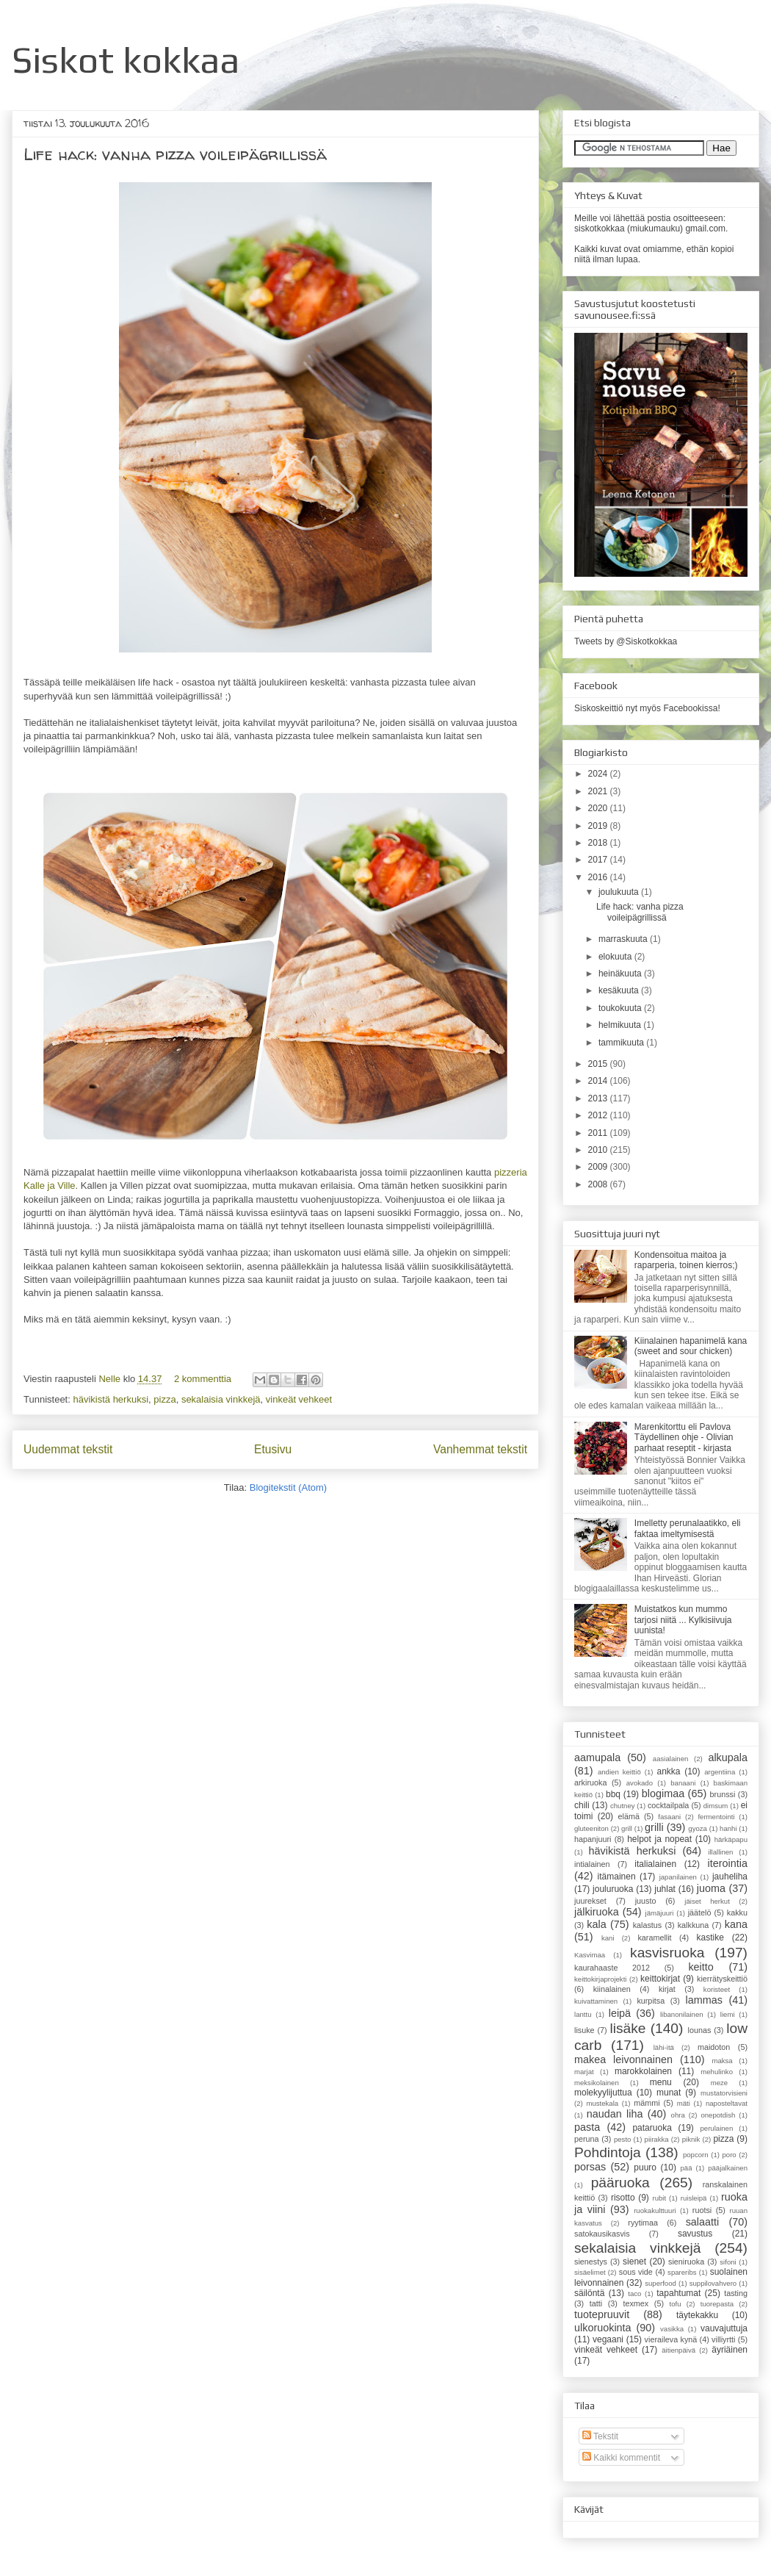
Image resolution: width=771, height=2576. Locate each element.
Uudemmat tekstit (67, 1449)
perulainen (716, 2128)
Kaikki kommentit (621, 2458)
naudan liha (615, 2114)
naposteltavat (727, 2103)
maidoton (714, 2047)
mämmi (646, 2102)
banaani (682, 1783)
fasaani (669, 1817)
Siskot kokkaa (126, 59)
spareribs (681, 2272)
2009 (599, 1167)
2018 (599, 843)
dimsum (715, 1806)
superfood (660, 2283)
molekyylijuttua (603, 2092)
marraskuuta (624, 939)
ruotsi (702, 2210)
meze (719, 2083)
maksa (722, 2061)
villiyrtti (723, 2339)
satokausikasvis (602, 2233)
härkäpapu (731, 1839)
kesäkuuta (619, 990)
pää (686, 2168)
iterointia (728, 1863)
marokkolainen (643, 2071)
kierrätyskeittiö (722, 1978)
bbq (613, 1794)
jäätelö (700, 1912)
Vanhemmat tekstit (480, 1449)
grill (626, 1828)
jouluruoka (613, 1889)
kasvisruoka (667, 1952)
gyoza (697, 1828)
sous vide (636, 2271)
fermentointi (716, 1817)
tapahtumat (678, 2293)
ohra (678, 2115)
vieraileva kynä (671, 2339)
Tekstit (600, 2436)
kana (736, 1924)
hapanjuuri (592, 1839)
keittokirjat (660, 1979)
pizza (164, 1399)
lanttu (582, 2014)
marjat (584, 2072)
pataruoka (651, 2128)
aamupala (597, 1757)
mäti (683, 2103)
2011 (599, 1133)
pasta (587, 2127)
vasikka (672, 2329)
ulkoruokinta (602, 2328)
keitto (700, 1967)
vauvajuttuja (724, 2328)
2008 (599, 1184)
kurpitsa (651, 2000)
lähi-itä (664, 2047)
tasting (736, 2293)
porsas (590, 2167)
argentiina (719, 1772)
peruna (586, 2138)
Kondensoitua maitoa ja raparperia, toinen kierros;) (686, 1260)
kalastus (647, 1925)
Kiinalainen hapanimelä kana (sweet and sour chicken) (690, 1346)
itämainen (617, 1876)
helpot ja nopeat (659, 1839)
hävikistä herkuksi (110, 1399)
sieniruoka (686, 2261)
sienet (634, 2261)
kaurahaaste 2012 (612, 1967)
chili (582, 1805)
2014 (599, 1081)
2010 (599, 1150)
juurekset (590, 1900)
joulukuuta (619, 892)
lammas (703, 2000)
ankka (668, 1771)
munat (668, 2092)
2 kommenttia (202, 1378)
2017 (599, 860)
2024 (599, 774)
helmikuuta (620, 1025)
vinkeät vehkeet (299, 1399)
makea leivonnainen (623, 2059)
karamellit (654, 1937)
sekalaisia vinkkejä (221, 1399)
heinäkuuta (621, 973)
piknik (691, 2139)
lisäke (627, 2028)
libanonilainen (681, 2014)
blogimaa (663, 1793)
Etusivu (273, 1449)
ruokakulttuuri (655, 2210)
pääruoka (620, 2182)
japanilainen (678, 1877)
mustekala (602, 2103)
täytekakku (697, 2315)
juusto (645, 1900)
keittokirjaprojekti (600, 1979)
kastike (710, 1937)
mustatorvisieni (724, 2093)
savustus (695, 2233)
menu (661, 2082)
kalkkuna (693, 1925)
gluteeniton (591, 1828)
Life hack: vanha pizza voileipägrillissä (175, 154)
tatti (596, 2303)
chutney (622, 1806)
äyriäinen (730, 2350)
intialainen (592, 1864)
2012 (599, 1115)
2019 (599, 826)
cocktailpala (668, 1805)
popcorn (696, 2155)
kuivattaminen (596, 2001)
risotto (623, 2197)
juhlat (665, 1889)
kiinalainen (612, 1989)
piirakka (657, 2139)
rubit (659, 2198)
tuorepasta (717, 2304)
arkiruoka (590, 1782)
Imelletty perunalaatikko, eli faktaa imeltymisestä (687, 1528)
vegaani (608, 2339)
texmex (635, 2303)
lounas (700, 2030)
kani (608, 1938)
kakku (737, 1912)
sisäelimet (590, 2272)
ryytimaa (643, 2222)
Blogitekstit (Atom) (288, 1487)
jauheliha (730, 1876)
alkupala (728, 1757)
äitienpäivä (678, 2350)
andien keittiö (619, 1772)
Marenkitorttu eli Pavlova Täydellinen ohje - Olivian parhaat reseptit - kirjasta (684, 1437)
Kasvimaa (589, 1955)
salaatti (703, 2222)
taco (634, 2293)
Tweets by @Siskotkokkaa (625, 641)
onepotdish (718, 2115)
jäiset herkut (707, 1901)
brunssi (723, 1794)
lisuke (584, 2030)
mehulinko (717, 2072)
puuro (645, 2167)
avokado (639, 1783)
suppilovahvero (713, 2283)
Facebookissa (690, 708)
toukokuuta (621, 1008)
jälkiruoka (596, 1912)
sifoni (728, 2262)
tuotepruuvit (601, 2314)
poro (729, 2155)
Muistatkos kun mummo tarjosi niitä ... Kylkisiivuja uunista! (683, 1620)
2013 (599, 1098)
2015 (599, 1064)
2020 (599, 808)
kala (596, 1924)
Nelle (110, 1378)
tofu (675, 2304)
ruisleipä (694, 2198)
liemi (727, 2014)
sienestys (590, 2261)
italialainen (655, 1864)
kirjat (667, 1989)
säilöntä (589, 2293)
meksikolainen (596, 2083)
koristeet (716, 1989)
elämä (629, 1816)
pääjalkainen (728, 2168)
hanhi (728, 1828)
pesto (622, 2139)
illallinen (720, 1852)
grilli (654, 1827)
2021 (599, 791)
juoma (711, 1888)
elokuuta (616, 956)
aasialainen (671, 1759)
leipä (620, 2013)
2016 (599, 877)
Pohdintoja (607, 2152)
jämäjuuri (659, 1913)
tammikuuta (622, 1042)
